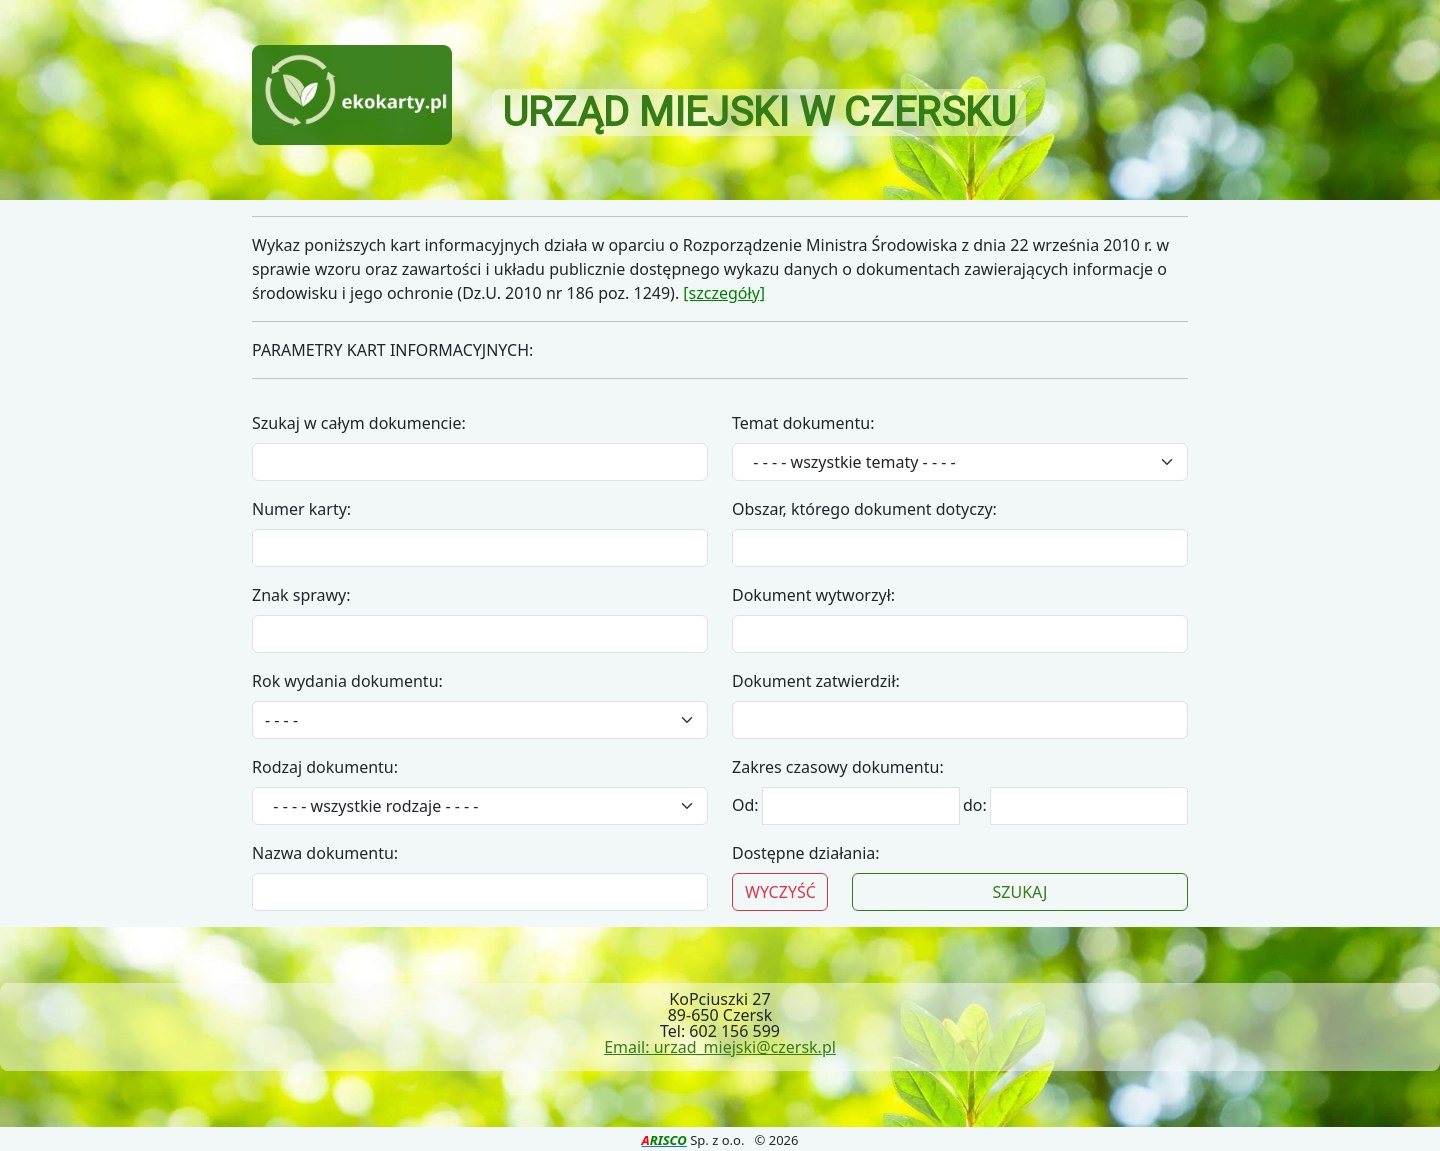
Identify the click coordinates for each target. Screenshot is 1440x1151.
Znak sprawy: (301, 595)
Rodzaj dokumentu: (325, 767)
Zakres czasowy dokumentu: (838, 767)
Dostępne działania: (806, 853)
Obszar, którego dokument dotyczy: (864, 509)
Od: (747, 805)
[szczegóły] (724, 293)
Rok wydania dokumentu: (347, 681)
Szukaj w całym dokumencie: (359, 423)
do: (975, 805)
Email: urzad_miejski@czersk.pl (720, 1047)
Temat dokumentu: (803, 423)
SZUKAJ (1020, 892)
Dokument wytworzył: (813, 595)
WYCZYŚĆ (780, 892)
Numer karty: (301, 509)
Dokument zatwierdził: (816, 681)
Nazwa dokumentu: (325, 853)
